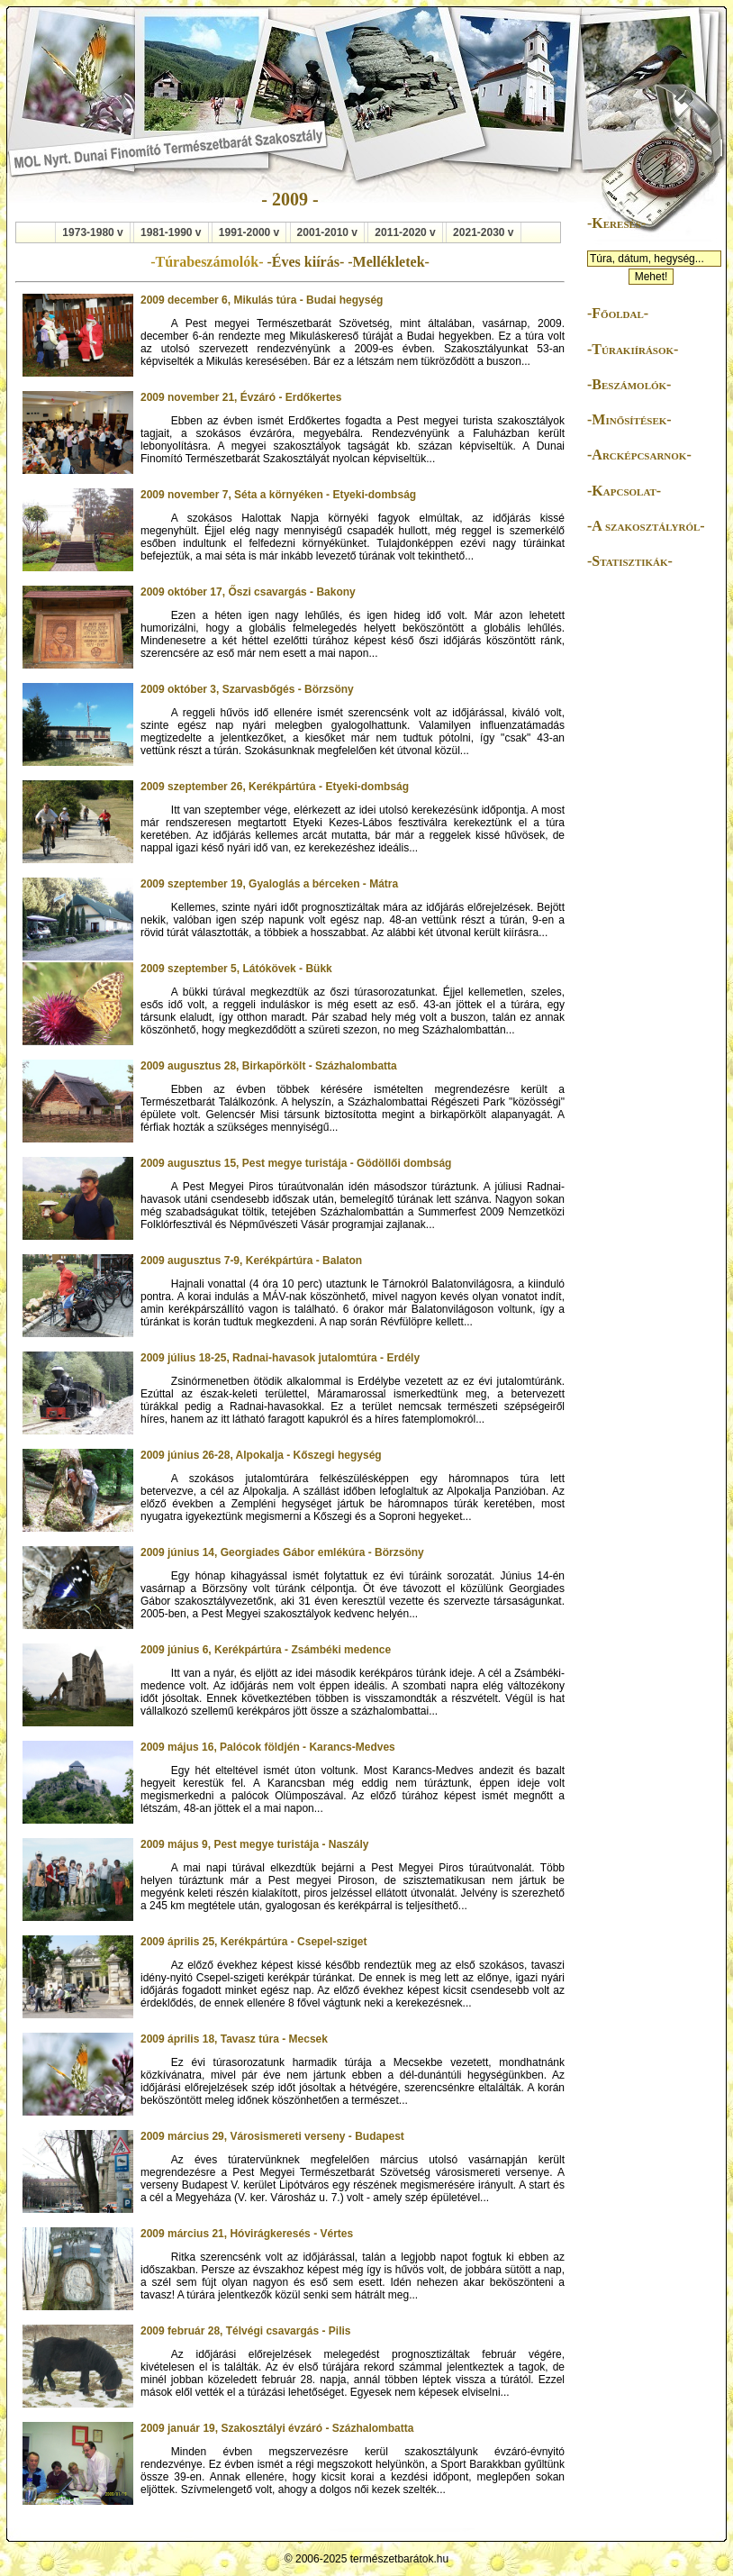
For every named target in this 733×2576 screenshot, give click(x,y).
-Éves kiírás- (307, 261)
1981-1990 (166, 232)
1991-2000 (244, 232)
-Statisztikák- (630, 561)
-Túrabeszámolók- (208, 261)
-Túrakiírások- (632, 349)
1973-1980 (87, 232)
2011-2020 (400, 232)
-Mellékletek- (389, 261)
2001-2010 (322, 232)
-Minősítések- (629, 419)
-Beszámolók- (629, 384)
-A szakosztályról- (646, 525)
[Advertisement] (641, 859)
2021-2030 (478, 232)
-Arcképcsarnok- (639, 454)
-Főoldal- (617, 313)
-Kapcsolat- (624, 490)
